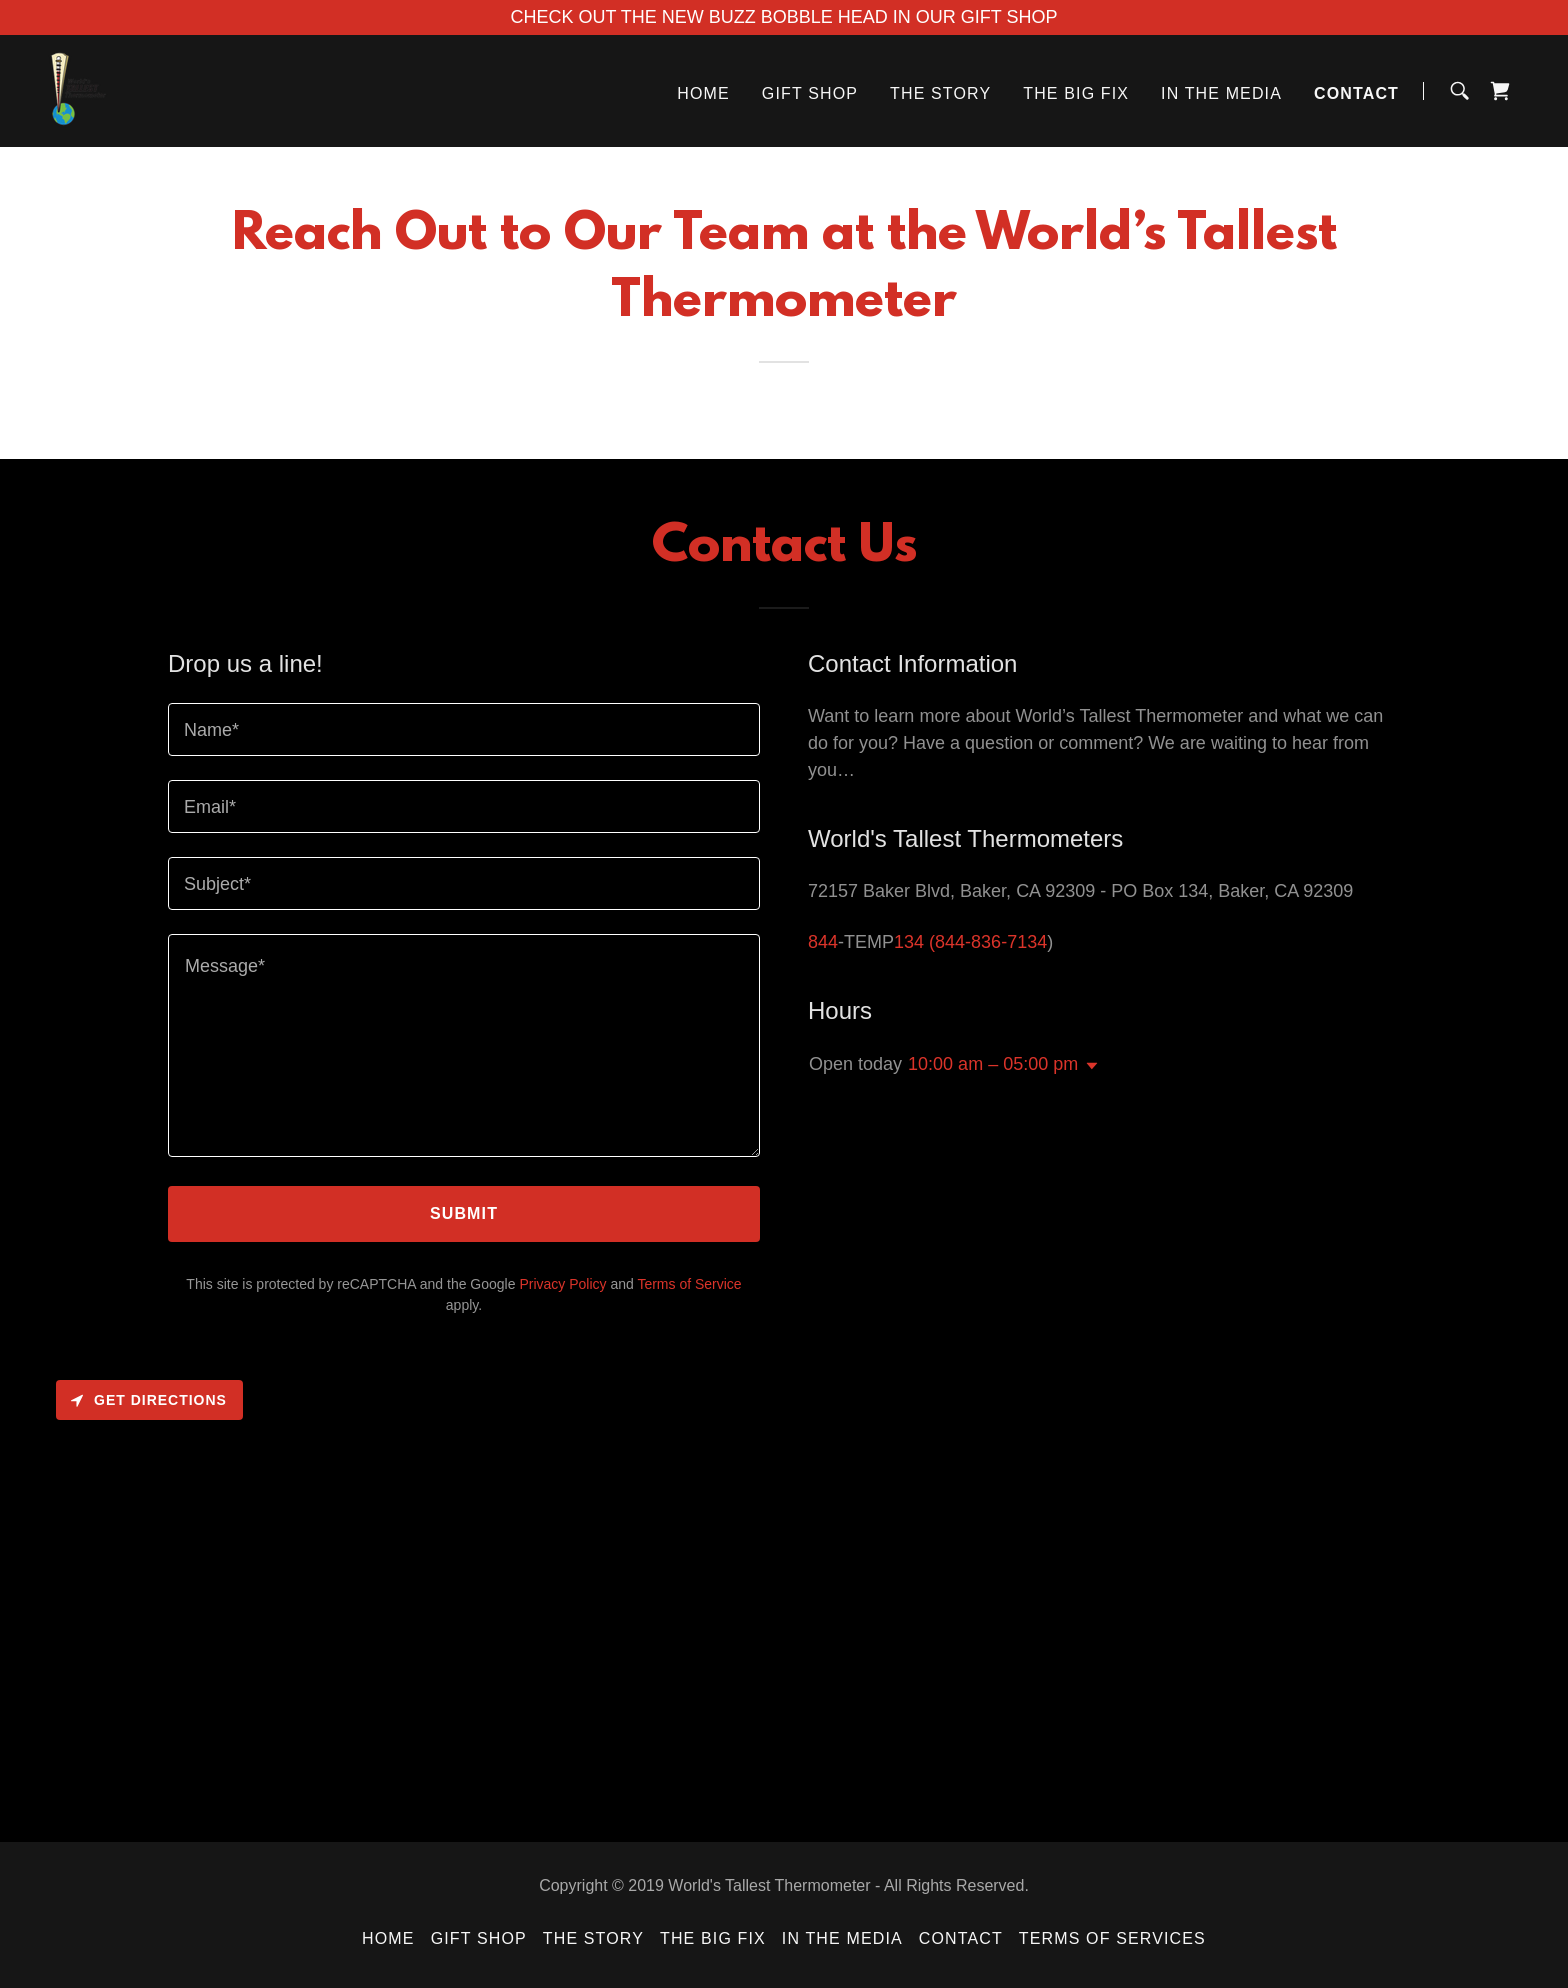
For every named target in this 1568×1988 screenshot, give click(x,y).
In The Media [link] (1221, 93)
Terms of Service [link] (689, 1284)
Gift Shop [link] (810, 93)
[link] (78, 90)
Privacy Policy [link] (562, 1284)
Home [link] (703, 93)
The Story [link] (940, 93)
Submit (464, 1213)
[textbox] (464, 729)
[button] (1088, 1066)
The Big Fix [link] (1076, 93)
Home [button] (388, 1938)
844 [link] (823, 942)
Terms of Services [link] (1112, 1938)
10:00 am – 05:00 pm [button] (993, 1064)
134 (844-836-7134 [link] (970, 942)
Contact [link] (1356, 93)
